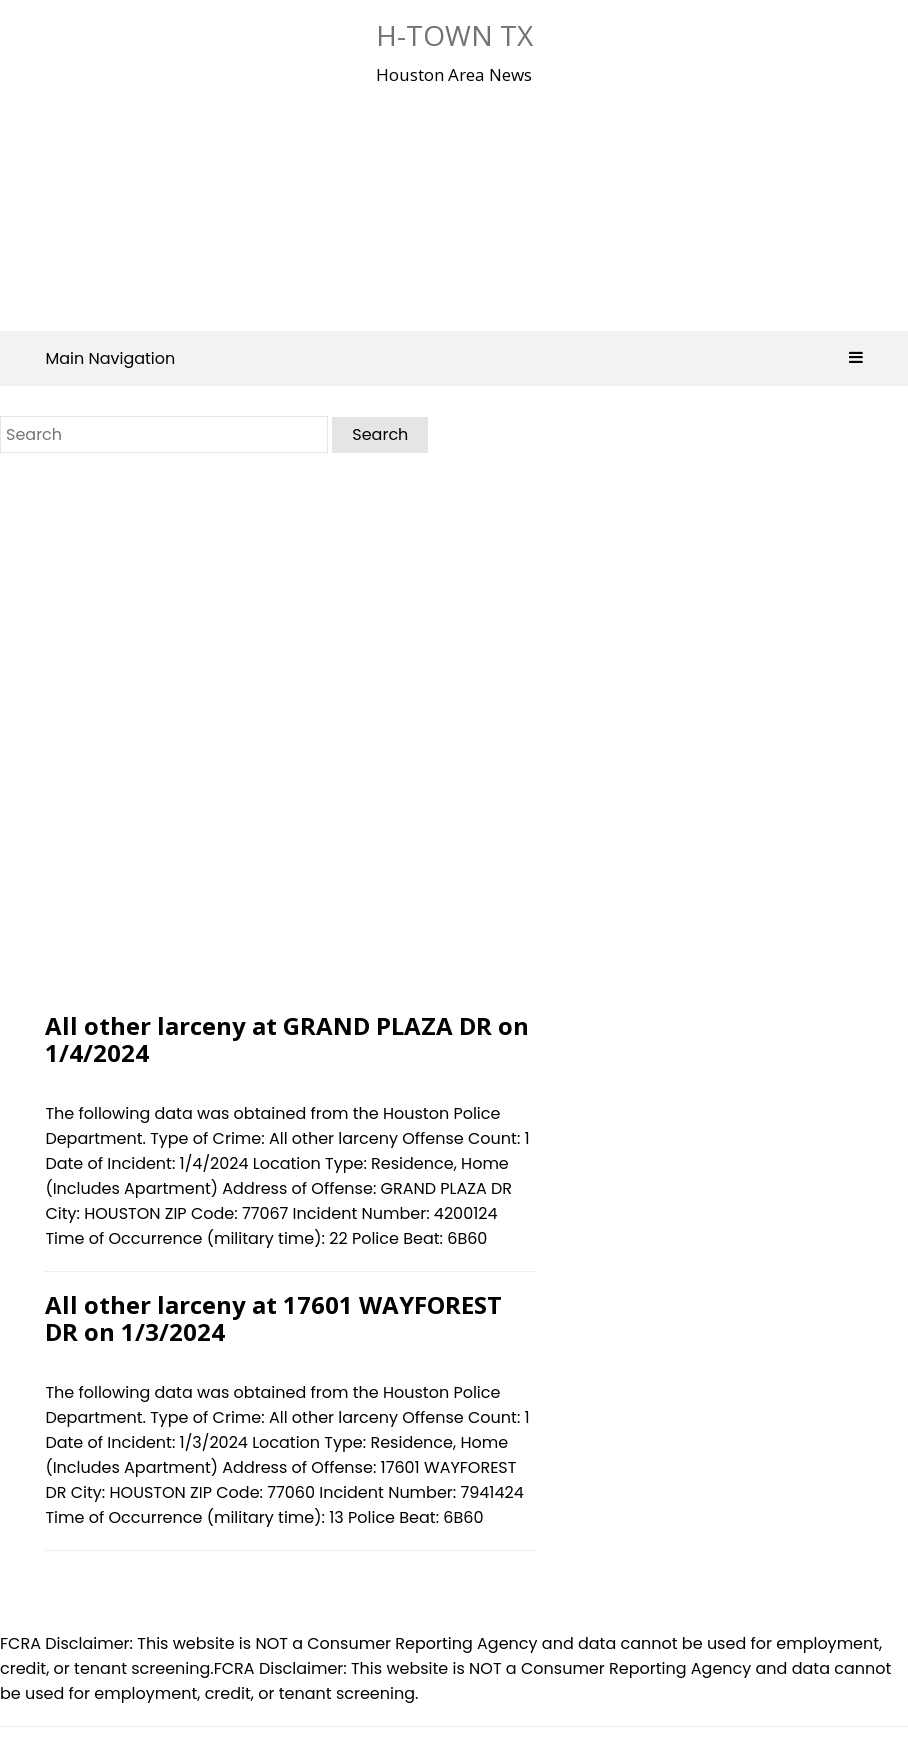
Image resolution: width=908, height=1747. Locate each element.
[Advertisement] (445, 204)
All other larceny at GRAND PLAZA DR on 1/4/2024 (287, 1038)
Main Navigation (453, 358)
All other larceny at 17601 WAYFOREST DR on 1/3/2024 (273, 1317)
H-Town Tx (454, 35)
